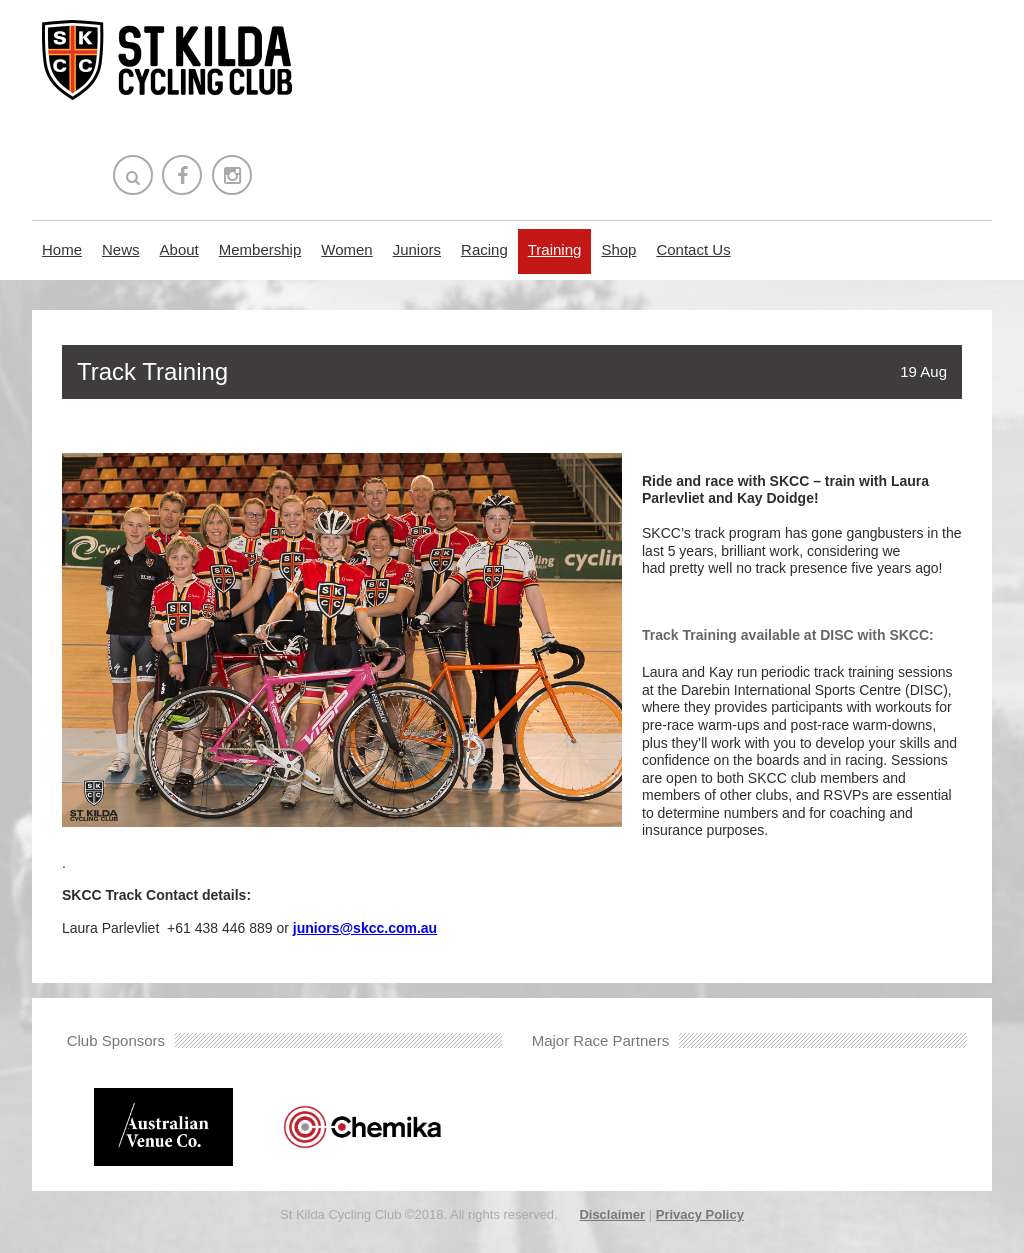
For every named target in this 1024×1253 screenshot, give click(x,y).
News (121, 249)
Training (555, 249)
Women (346, 249)
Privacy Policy (700, 1214)
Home (62, 249)
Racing (484, 249)
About (179, 249)
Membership (260, 249)
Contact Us (693, 249)
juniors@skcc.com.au (365, 928)
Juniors (417, 249)
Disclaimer (612, 1214)
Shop (618, 249)
